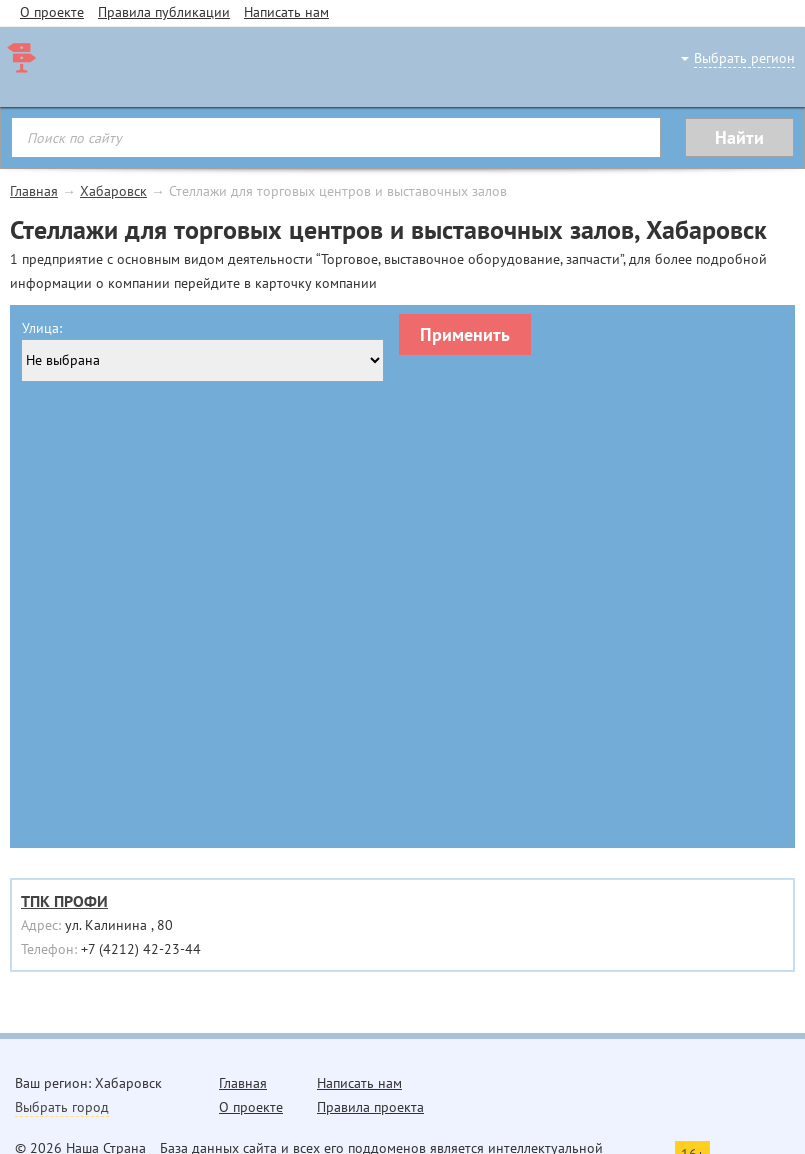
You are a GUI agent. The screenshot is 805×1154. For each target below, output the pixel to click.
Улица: (42, 328)
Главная (34, 191)
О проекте (52, 12)
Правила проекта (370, 1107)
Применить (465, 334)
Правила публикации (164, 12)
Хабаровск (113, 191)
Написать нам (286, 12)
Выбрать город (62, 1107)
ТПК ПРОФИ (64, 901)
